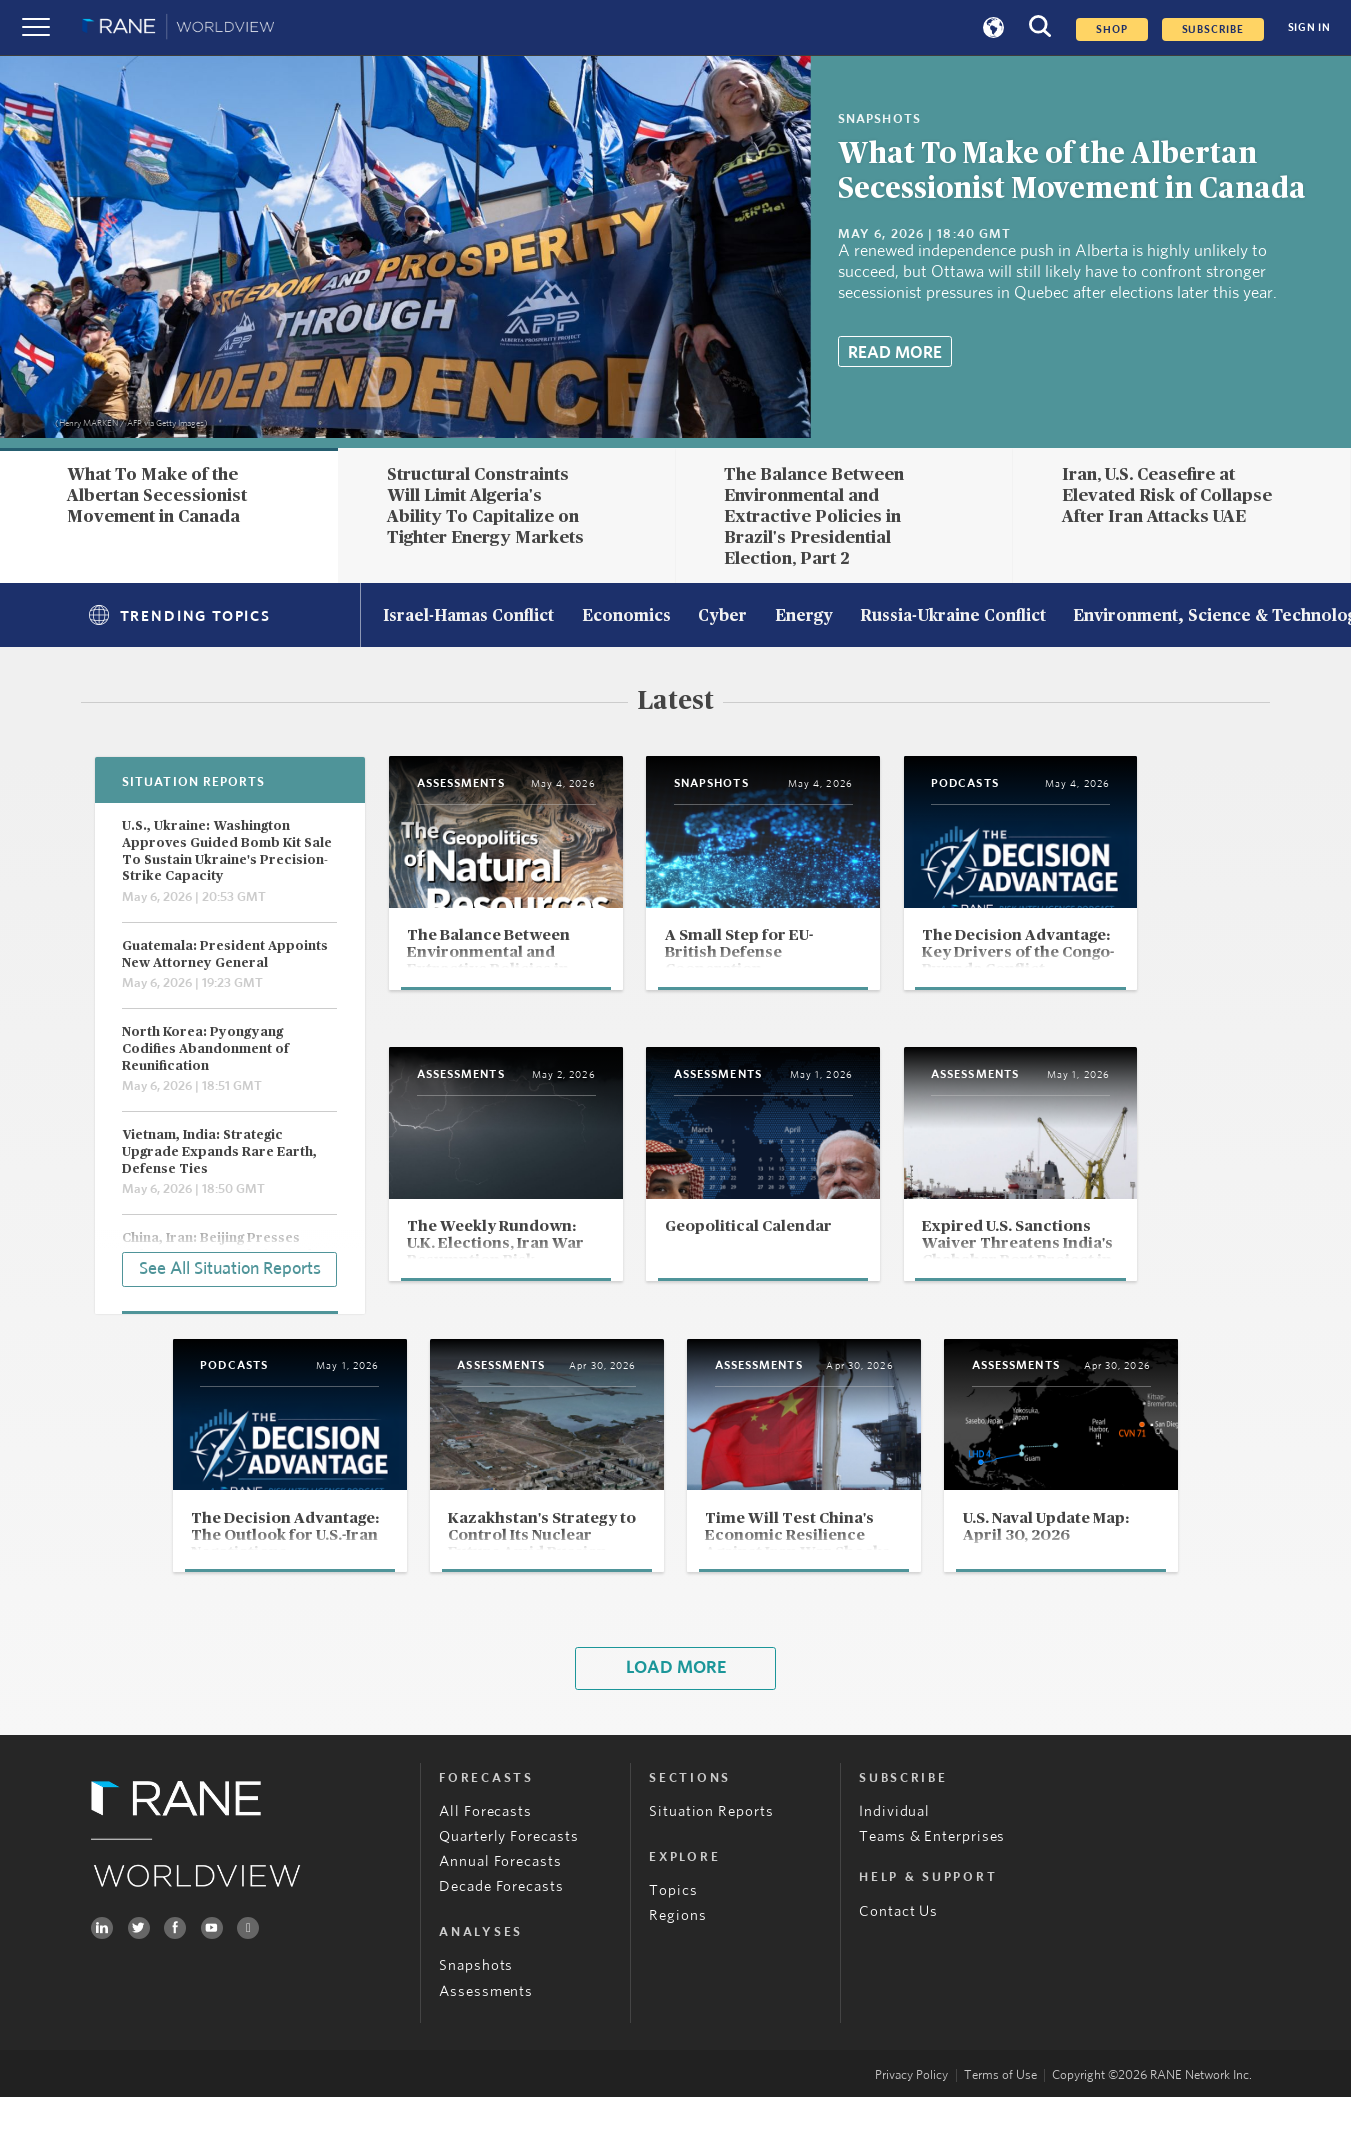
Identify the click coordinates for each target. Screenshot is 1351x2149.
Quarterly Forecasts (508, 1888)
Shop (1111, 29)
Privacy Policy (911, 2127)
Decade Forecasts (501, 1938)
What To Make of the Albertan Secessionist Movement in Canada (157, 495)
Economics (626, 617)
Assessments (486, 2043)
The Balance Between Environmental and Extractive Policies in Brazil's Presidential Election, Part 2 (814, 516)
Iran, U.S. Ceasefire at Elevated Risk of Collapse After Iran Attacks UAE (1167, 495)
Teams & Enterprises (932, 1888)
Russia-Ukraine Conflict (953, 617)
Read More (895, 352)
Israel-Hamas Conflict (468, 617)
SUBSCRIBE (1213, 29)
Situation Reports (711, 1863)
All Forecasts (485, 1863)
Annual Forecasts (500, 1913)
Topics (673, 1942)
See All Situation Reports (230, 1268)
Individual (894, 1863)
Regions (677, 1967)
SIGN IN (1309, 27)
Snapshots (476, 2018)
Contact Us (898, 1963)
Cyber (722, 617)
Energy (804, 617)
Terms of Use (1000, 2127)
